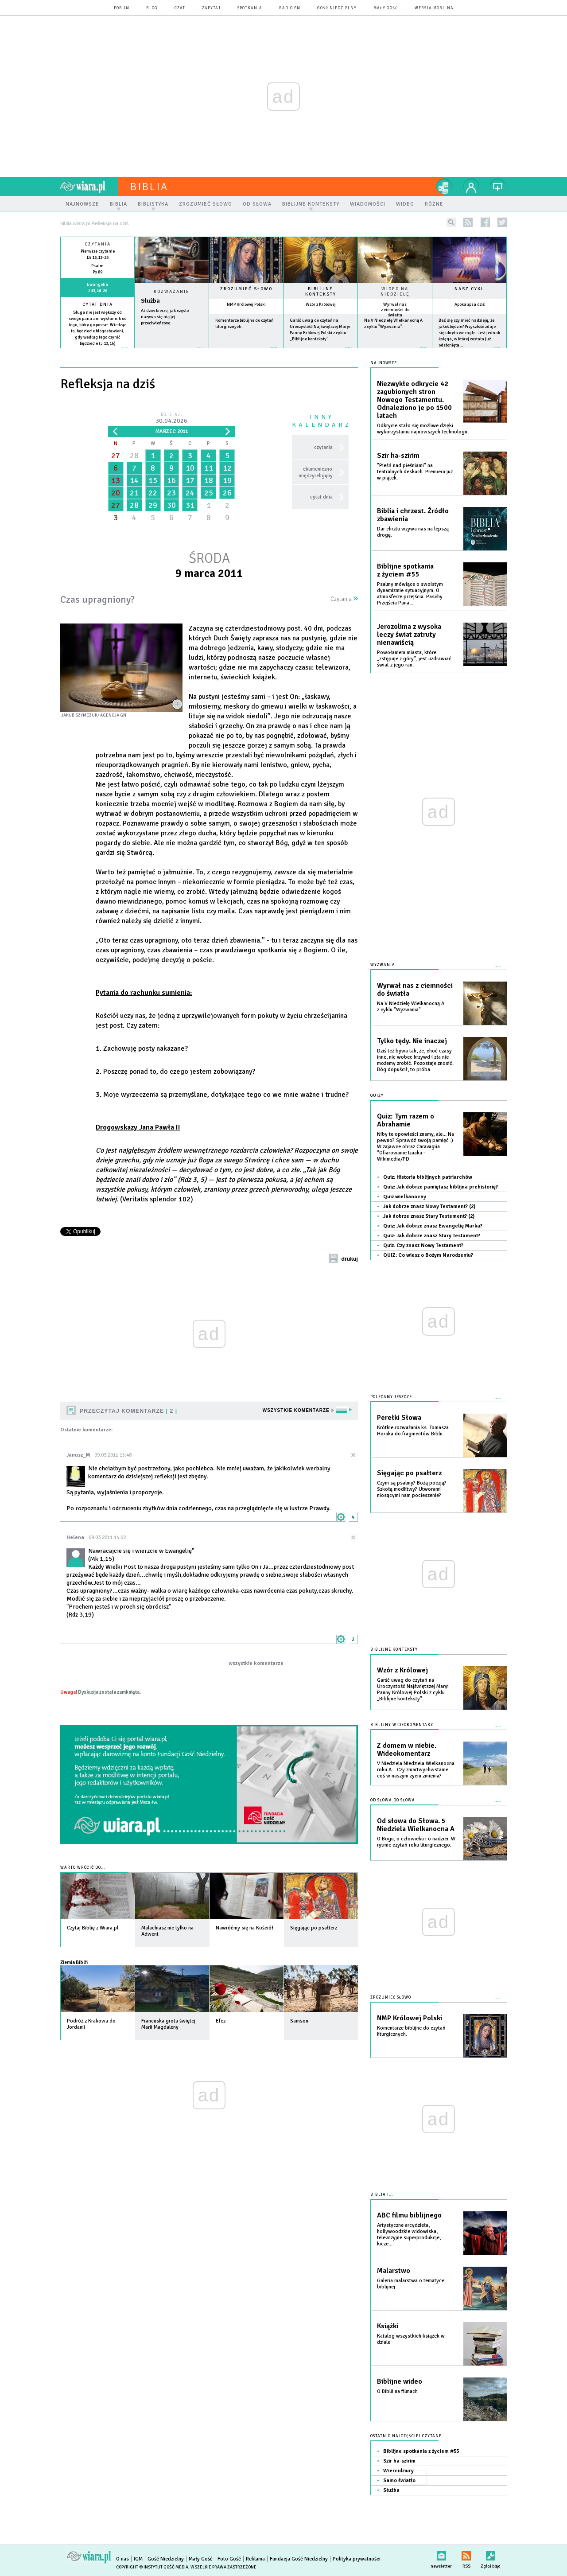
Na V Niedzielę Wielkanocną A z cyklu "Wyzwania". (410, 1006)
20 (115, 493)
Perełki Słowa (399, 1418)
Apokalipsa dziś (469, 304)
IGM (138, 2559)
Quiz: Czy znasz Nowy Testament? (423, 1245)
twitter (502, 222)
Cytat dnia (97, 304)
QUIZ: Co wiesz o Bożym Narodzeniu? (428, 1255)
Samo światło (399, 2480)
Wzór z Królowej (321, 304)
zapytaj (211, 8)
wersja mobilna (434, 8)
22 (152, 493)
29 (152, 505)
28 (134, 455)
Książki (387, 2326)
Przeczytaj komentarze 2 (128, 1411)
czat (180, 8)
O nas (122, 2559)
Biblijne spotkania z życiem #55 (405, 570)
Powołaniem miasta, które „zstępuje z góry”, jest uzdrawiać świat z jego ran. (414, 658)
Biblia (149, 186)
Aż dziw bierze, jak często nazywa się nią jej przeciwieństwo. (165, 317)
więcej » (97, 350)
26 (227, 493)
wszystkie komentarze (256, 1663)
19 (227, 480)
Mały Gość (385, 8)
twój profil (471, 187)
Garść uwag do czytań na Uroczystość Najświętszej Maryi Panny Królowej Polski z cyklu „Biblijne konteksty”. (413, 1689)
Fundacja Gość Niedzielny (299, 2559)
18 (208, 480)
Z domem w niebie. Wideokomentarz (406, 1750)
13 (115, 480)
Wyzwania (382, 965)
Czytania (344, 599)
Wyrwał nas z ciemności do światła (395, 310)
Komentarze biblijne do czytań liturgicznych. (411, 2031)
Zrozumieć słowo (246, 289)
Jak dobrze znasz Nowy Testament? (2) (429, 1206)
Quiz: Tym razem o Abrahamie (405, 1120)
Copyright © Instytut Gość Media (152, 2567)
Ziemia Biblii (74, 1962)
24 (190, 493)
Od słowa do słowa (392, 1800)
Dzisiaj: (171, 418)
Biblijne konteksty (320, 291)
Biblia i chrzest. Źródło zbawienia (413, 515)
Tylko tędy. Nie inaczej (412, 1041)
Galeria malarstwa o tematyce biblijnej (410, 2283)
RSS (466, 2554)
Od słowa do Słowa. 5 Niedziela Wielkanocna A (415, 1825)
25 (208, 493)
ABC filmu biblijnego (409, 2215)
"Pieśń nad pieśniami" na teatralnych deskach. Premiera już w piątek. (415, 471)
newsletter (441, 2554)
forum (121, 8)
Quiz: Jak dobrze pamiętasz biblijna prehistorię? (440, 1187)
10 (190, 468)
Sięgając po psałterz (409, 1473)
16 (171, 480)
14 (134, 480)
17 (190, 480)
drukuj (349, 1259)
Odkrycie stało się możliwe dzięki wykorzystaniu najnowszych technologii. (423, 428)
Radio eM (289, 8)
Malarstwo (393, 2271)
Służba (150, 300)
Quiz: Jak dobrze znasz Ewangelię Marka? (432, 1226)
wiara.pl (89, 186)
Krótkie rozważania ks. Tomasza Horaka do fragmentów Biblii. (413, 1430)
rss (468, 222)
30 (171, 505)
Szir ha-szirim (398, 456)
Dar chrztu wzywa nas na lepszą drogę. (413, 532)
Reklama (255, 2559)
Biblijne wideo (399, 2381)
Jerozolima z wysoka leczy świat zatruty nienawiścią (409, 635)
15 (152, 480)
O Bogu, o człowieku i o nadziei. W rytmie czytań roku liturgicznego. (416, 1842)
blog (152, 8)
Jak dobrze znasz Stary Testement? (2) (428, 1216)
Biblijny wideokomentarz (401, 1725)
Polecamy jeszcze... (393, 1397)
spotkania (249, 8)
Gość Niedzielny (337, 8)
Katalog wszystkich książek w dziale (411, 2339)
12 (227, 468)
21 (134, 493)
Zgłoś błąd (491, 2554)
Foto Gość (229, 2559)
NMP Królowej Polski (246, 304)
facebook (485, 222)
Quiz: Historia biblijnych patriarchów (427, 1177)
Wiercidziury (398, 2470)
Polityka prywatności (357, 2559)
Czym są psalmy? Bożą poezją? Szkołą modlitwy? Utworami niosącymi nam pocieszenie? (412, 1489)
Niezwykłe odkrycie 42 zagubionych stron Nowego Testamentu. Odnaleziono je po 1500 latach (414, 400)
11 (208, 468)
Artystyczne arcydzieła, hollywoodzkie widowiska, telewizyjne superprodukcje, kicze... (409, 2234)
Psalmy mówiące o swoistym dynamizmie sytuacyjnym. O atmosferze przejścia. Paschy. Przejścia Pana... (410, 593)
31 (190, 505)
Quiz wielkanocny (404, 1196)
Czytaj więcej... (172, 351)
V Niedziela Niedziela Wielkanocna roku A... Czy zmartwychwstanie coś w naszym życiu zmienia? (415, 1769)
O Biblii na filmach (397, 2391)
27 (115, 455)
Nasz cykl (469, 289)
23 (171, 493)
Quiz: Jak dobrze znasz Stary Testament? (431, 1235)
